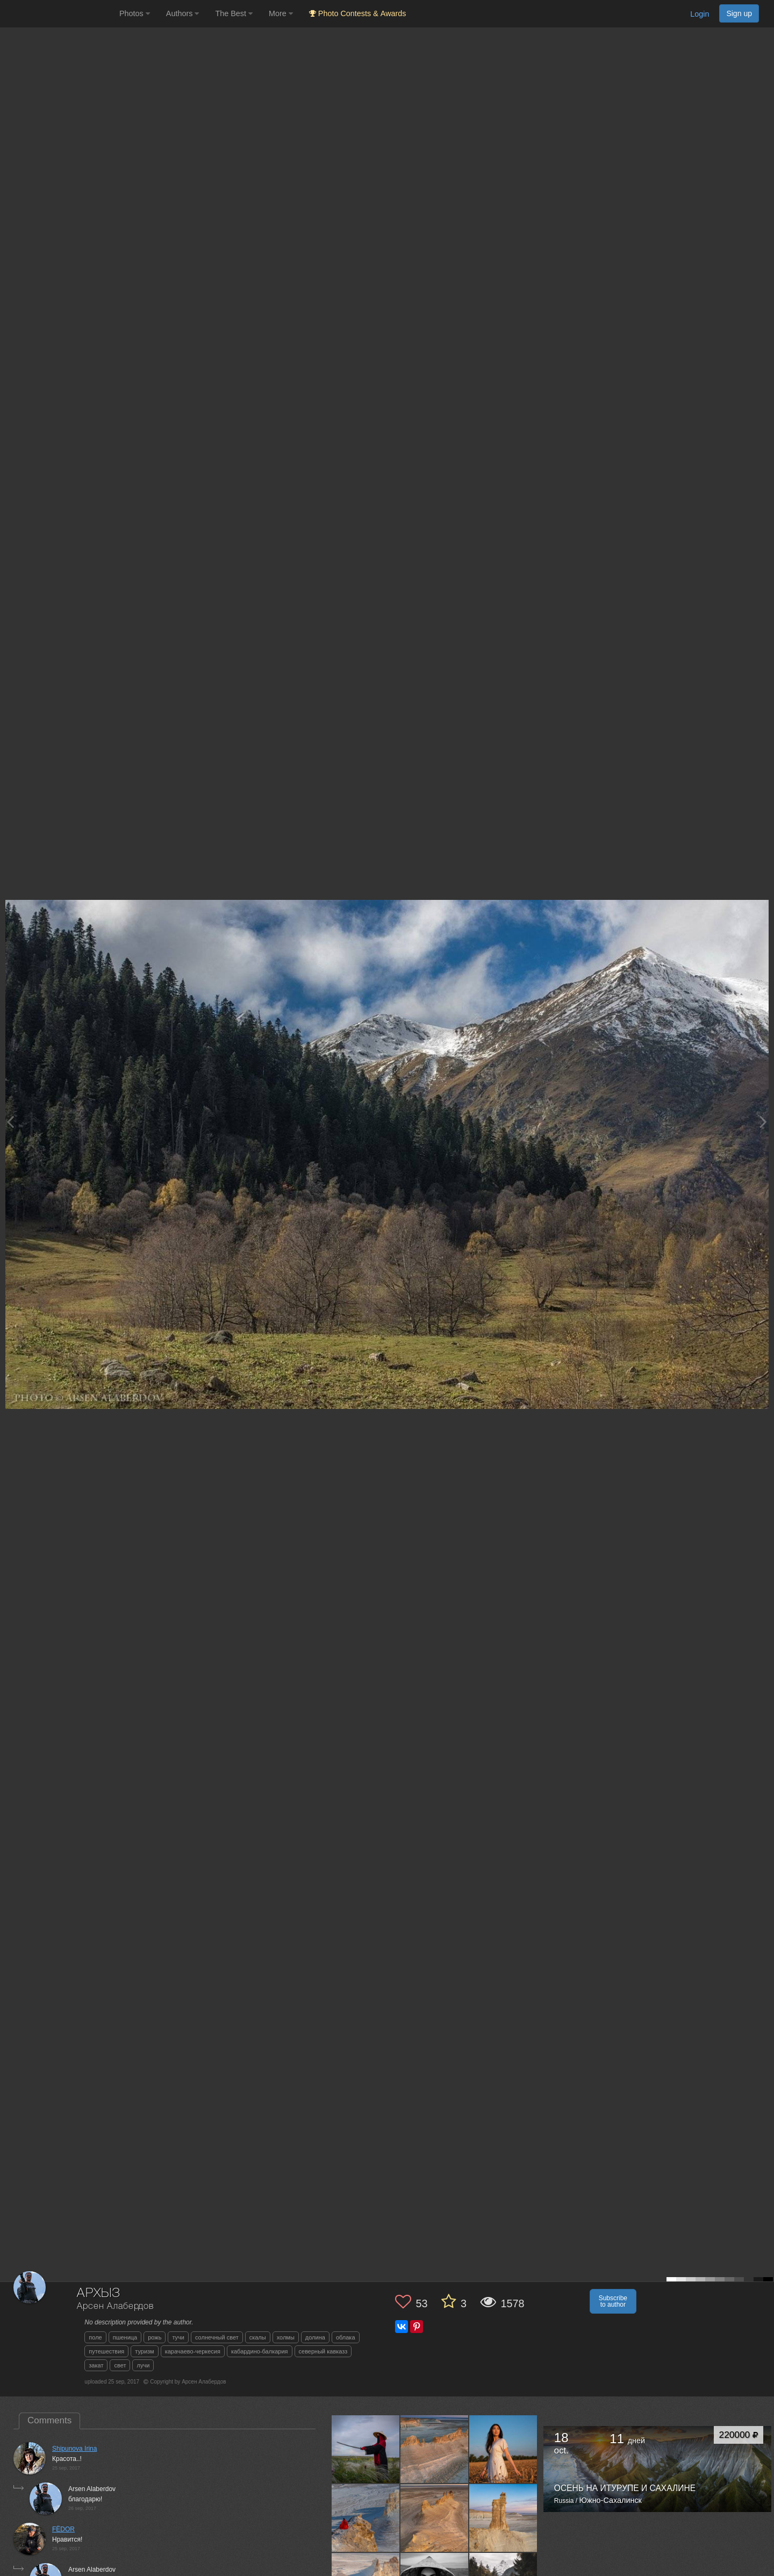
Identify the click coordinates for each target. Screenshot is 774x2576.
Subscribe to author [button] (613, 2301)
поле (95, 2337)
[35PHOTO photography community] (58, 13)
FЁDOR (63, 2529)
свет (120, 2365)
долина (315, 2337)
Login (699, 14)
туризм (144, 2351)
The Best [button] (234, 13)
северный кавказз (323, 2351)
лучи (143, 2365)
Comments (49, 2420)
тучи (178, 2337)
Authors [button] (182, 13)
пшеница (125, 2337)
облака (345, 2337)
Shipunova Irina (74, 2448)
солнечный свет (217, 2337)
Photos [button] (134, 13)
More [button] (281, 13)
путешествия (106, 2351)
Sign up (739, 13)
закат (96, 2365)
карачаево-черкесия (192, 2351)
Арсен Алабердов (115, 2306)
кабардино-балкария (259, 2351)
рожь (154, 2337)
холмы (286, 2337)
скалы (257, 2337)
